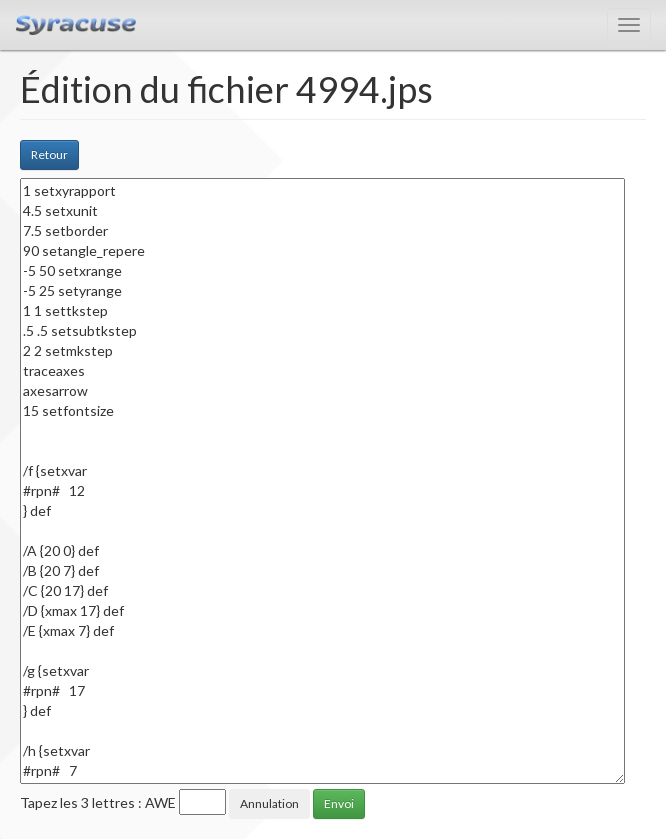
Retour (49, 154)
